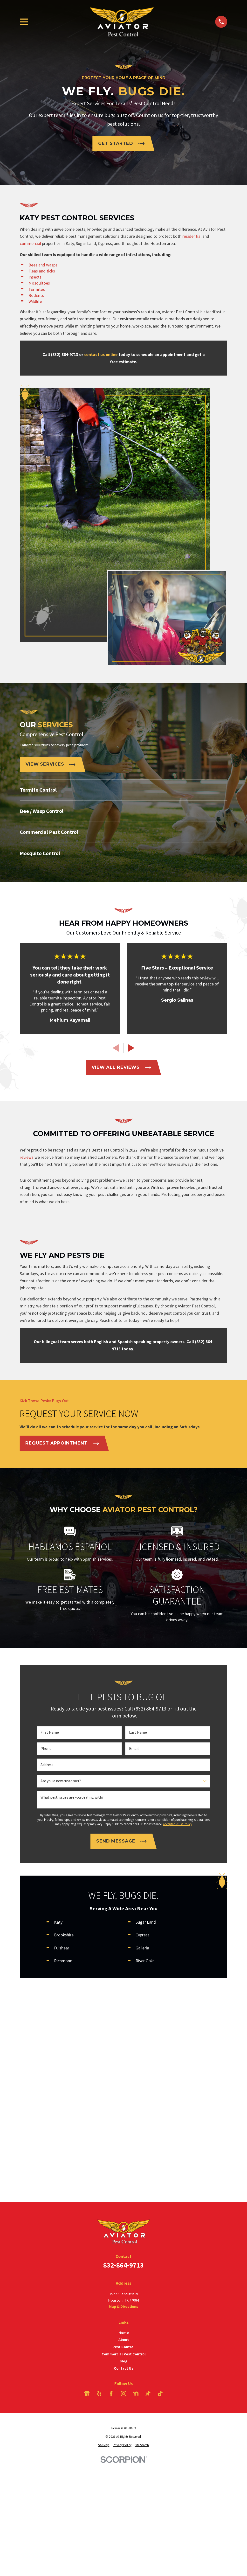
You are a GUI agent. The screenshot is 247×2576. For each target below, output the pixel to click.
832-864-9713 (123, 2057)
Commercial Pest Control (124, 2146)
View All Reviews (121, 1067)
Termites (36, 289)
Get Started (121, 143)
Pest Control (123, 2139)
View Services (50, 764)
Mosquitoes (39, 283)
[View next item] (131, 1048)
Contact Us (123, 2160)
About (123, 2131)
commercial (30, 243)
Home (123, 2124)
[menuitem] (103, 2237)
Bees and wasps (42, 265)
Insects (34, 277)
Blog (123, 2153)
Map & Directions (123, 2098)
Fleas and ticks (41, 271)
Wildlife (35, 301)
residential (191, 236)
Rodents (36, 295)
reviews (27, 1157)
